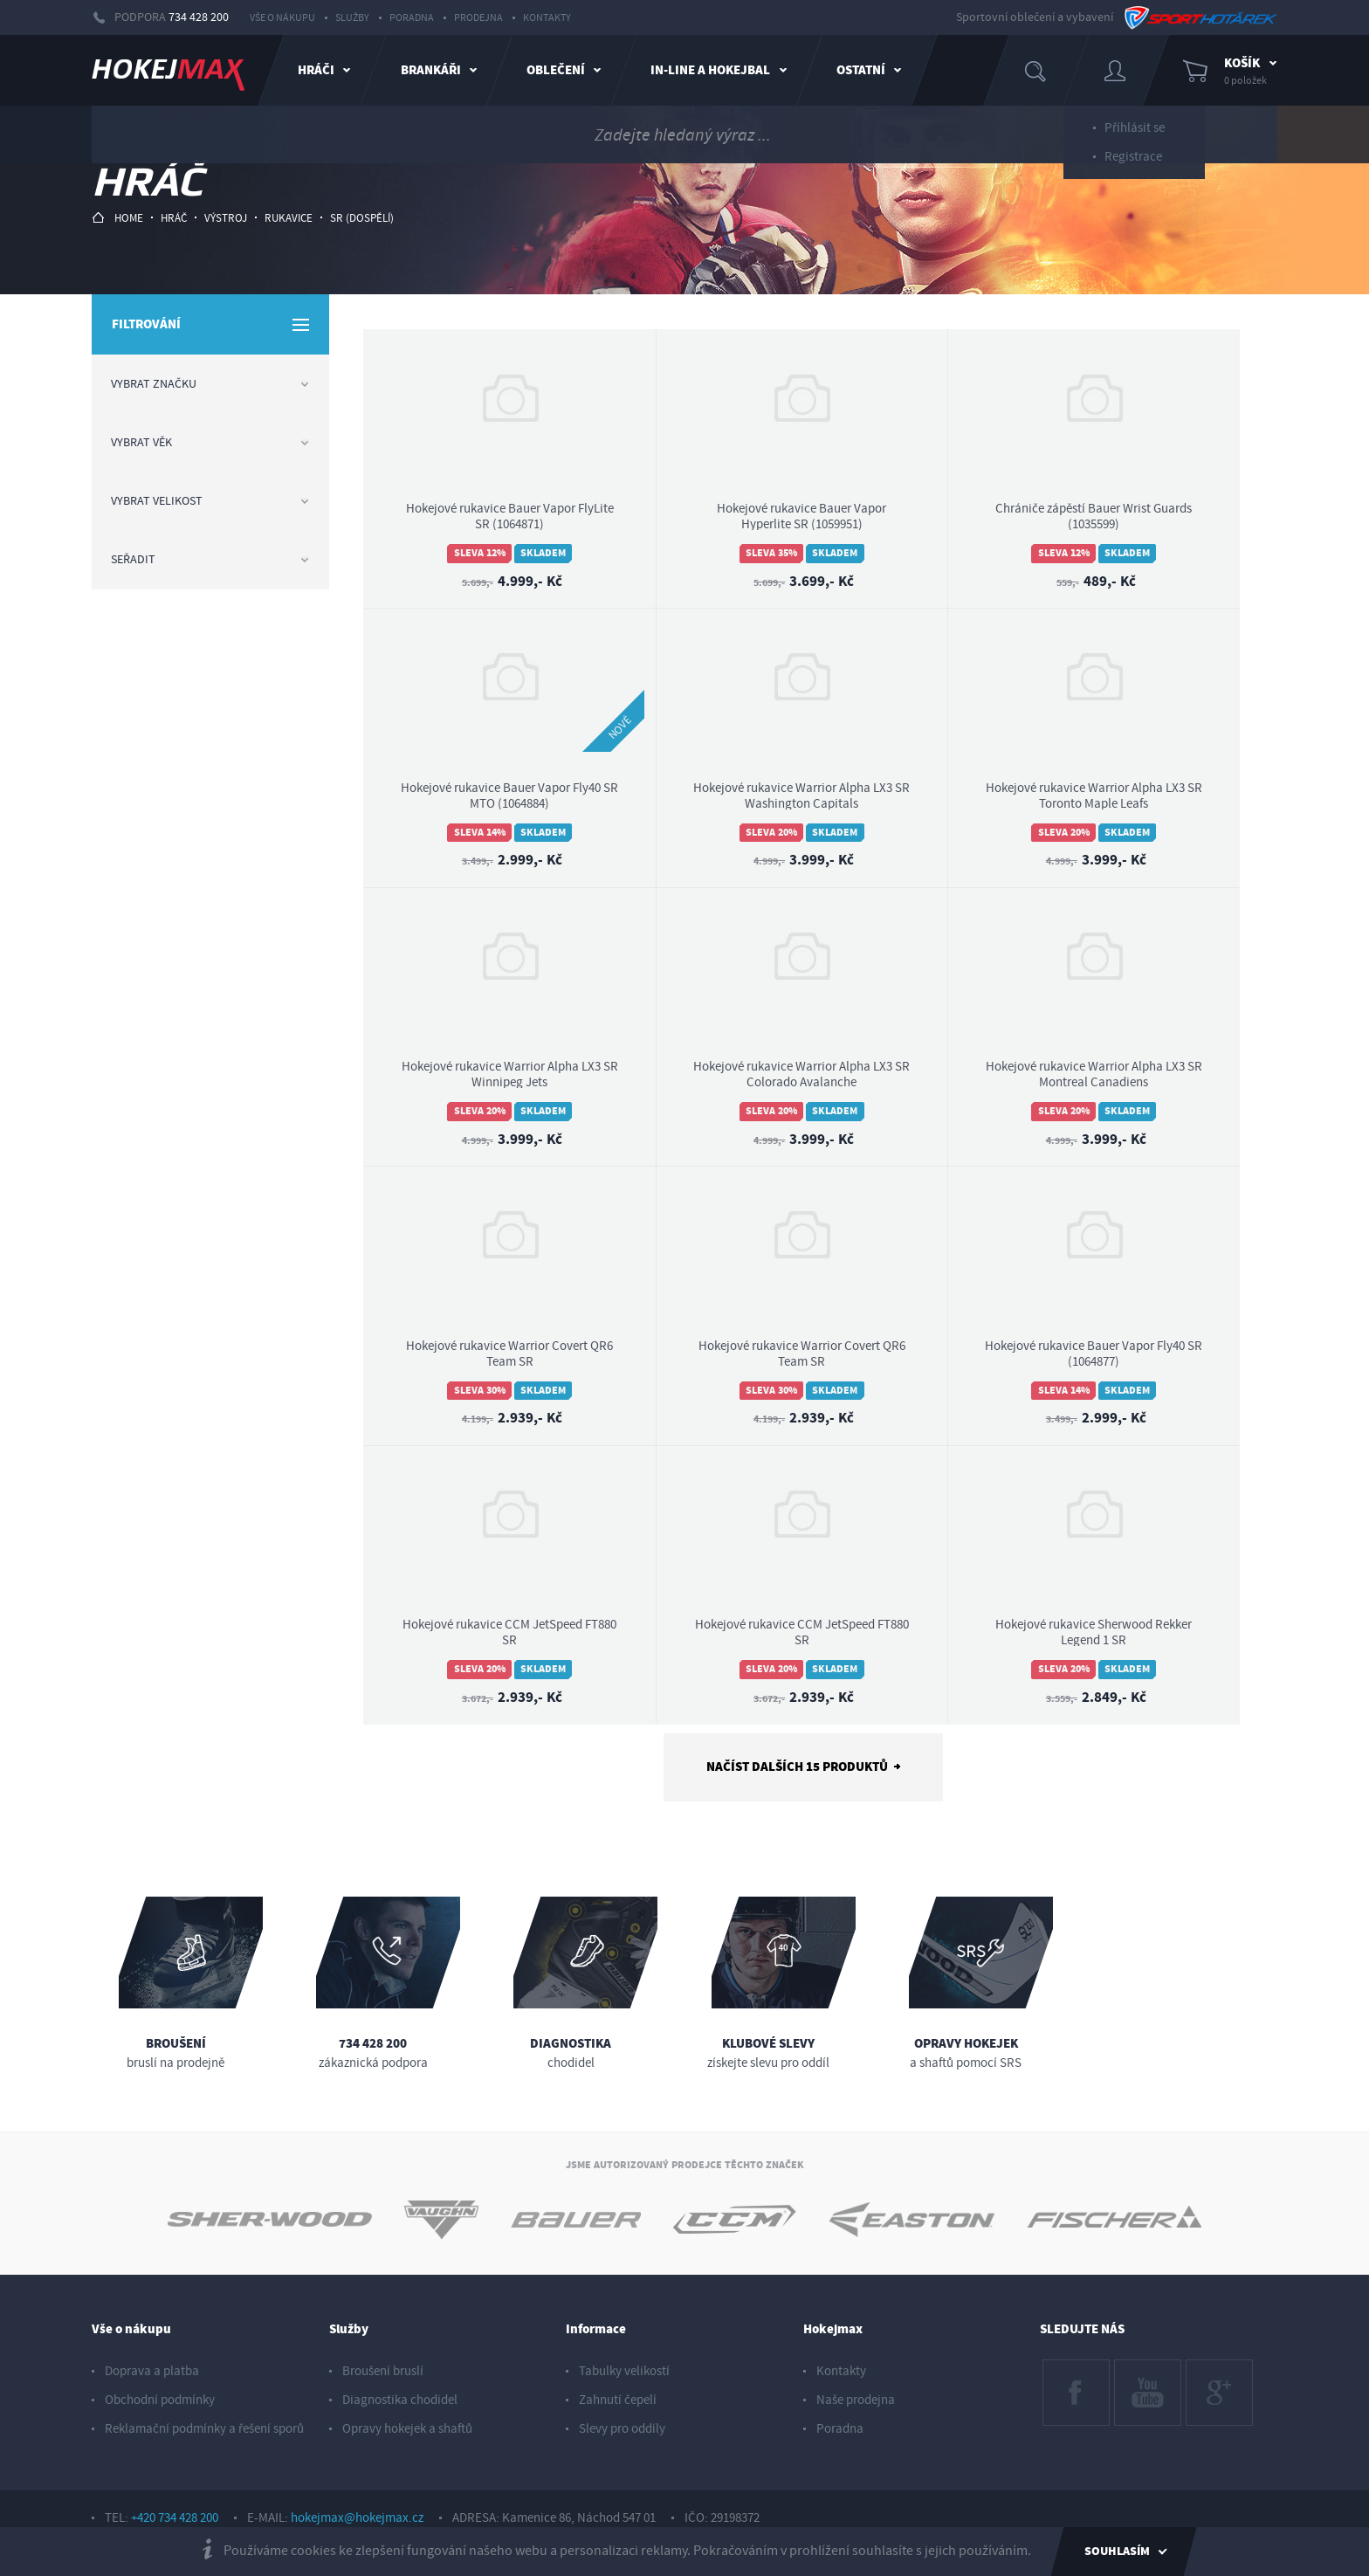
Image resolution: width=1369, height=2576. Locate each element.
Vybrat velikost (210, 501)
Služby (352, 17)
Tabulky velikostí (624, 2371)
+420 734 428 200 (174, 2518)
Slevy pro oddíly (622, 2429)
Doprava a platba (152, 2371)
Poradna (411, 17)
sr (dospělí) (362, 218)
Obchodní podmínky (160, 2400)
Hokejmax (833, 2329)
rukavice (289, 218)
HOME (117, 217)
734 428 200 (199, 17)
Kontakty (547, 17)
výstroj (225, 218)
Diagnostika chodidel (399, 2400)
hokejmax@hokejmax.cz (357, 2518)
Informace (596, 2329)
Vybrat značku (210, 384)
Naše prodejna (855, 2400)
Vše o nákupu (282, 17)
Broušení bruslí (382, 2371)
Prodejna (478, 17)
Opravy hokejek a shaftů (407, 2429)
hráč (174, 218)
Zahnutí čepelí (618, 2400)
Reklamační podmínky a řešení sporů (204, 2429)
